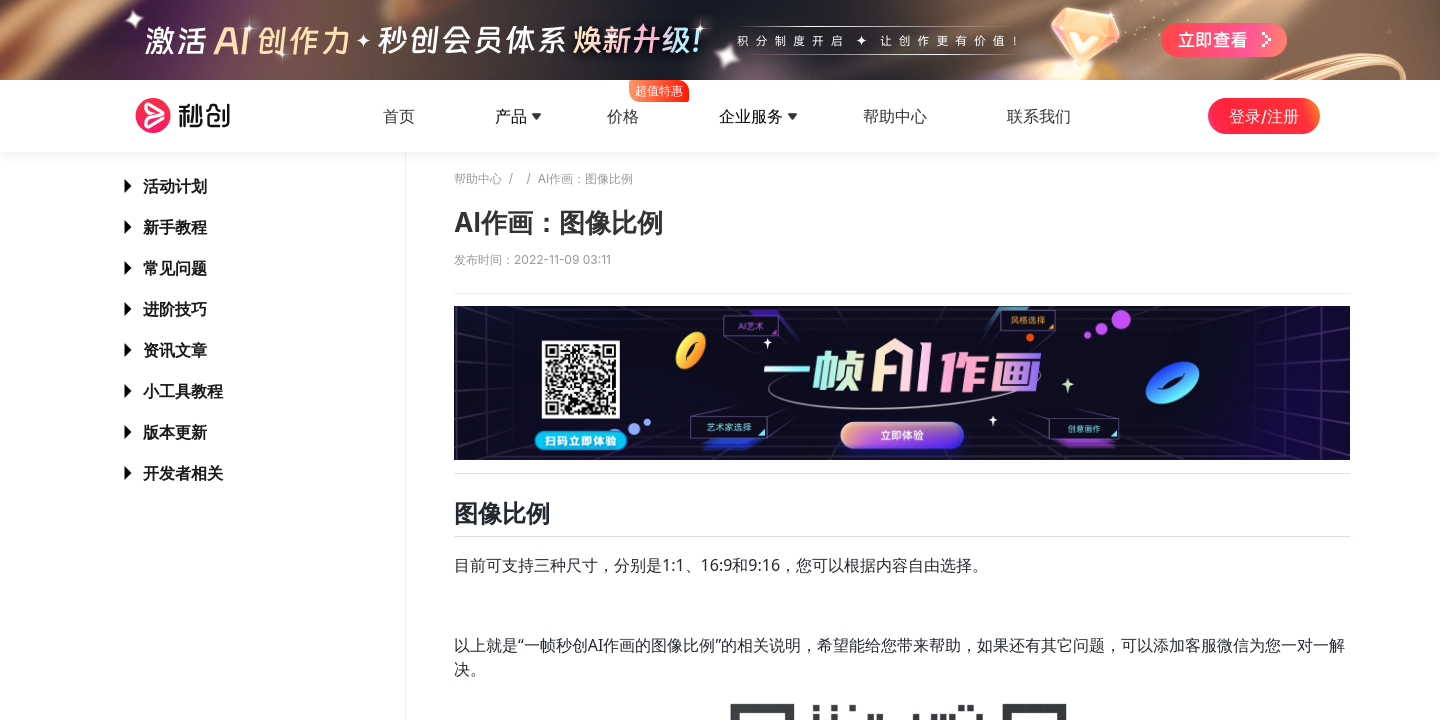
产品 (511, 116)
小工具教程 (183, 391)
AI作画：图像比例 (586, 178)
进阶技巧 (175, 309)
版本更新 (175, 432)
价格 (623, 103)
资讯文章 (175, 350)
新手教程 (175, 227)
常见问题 (175, 268)
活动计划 (175, 186)
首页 (399, 116)
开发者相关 (183, 473)
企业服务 (751, 116)
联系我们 (1039, 116)
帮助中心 (895, 116)
